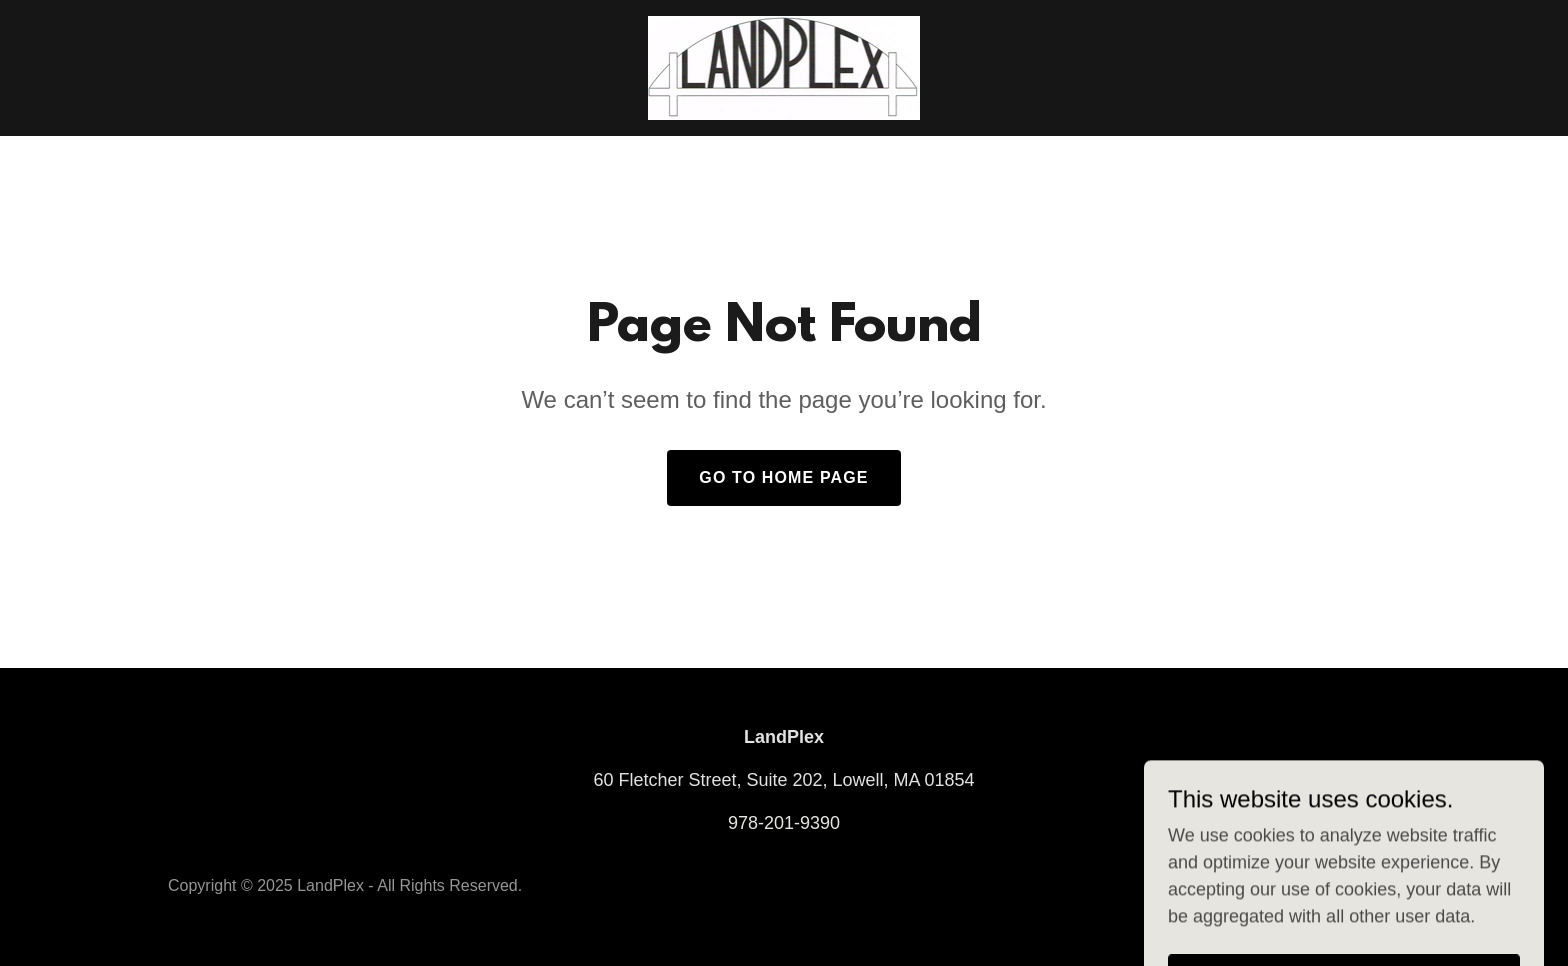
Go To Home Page (783, 477)
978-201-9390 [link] (784, 823)
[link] (784, 67)
